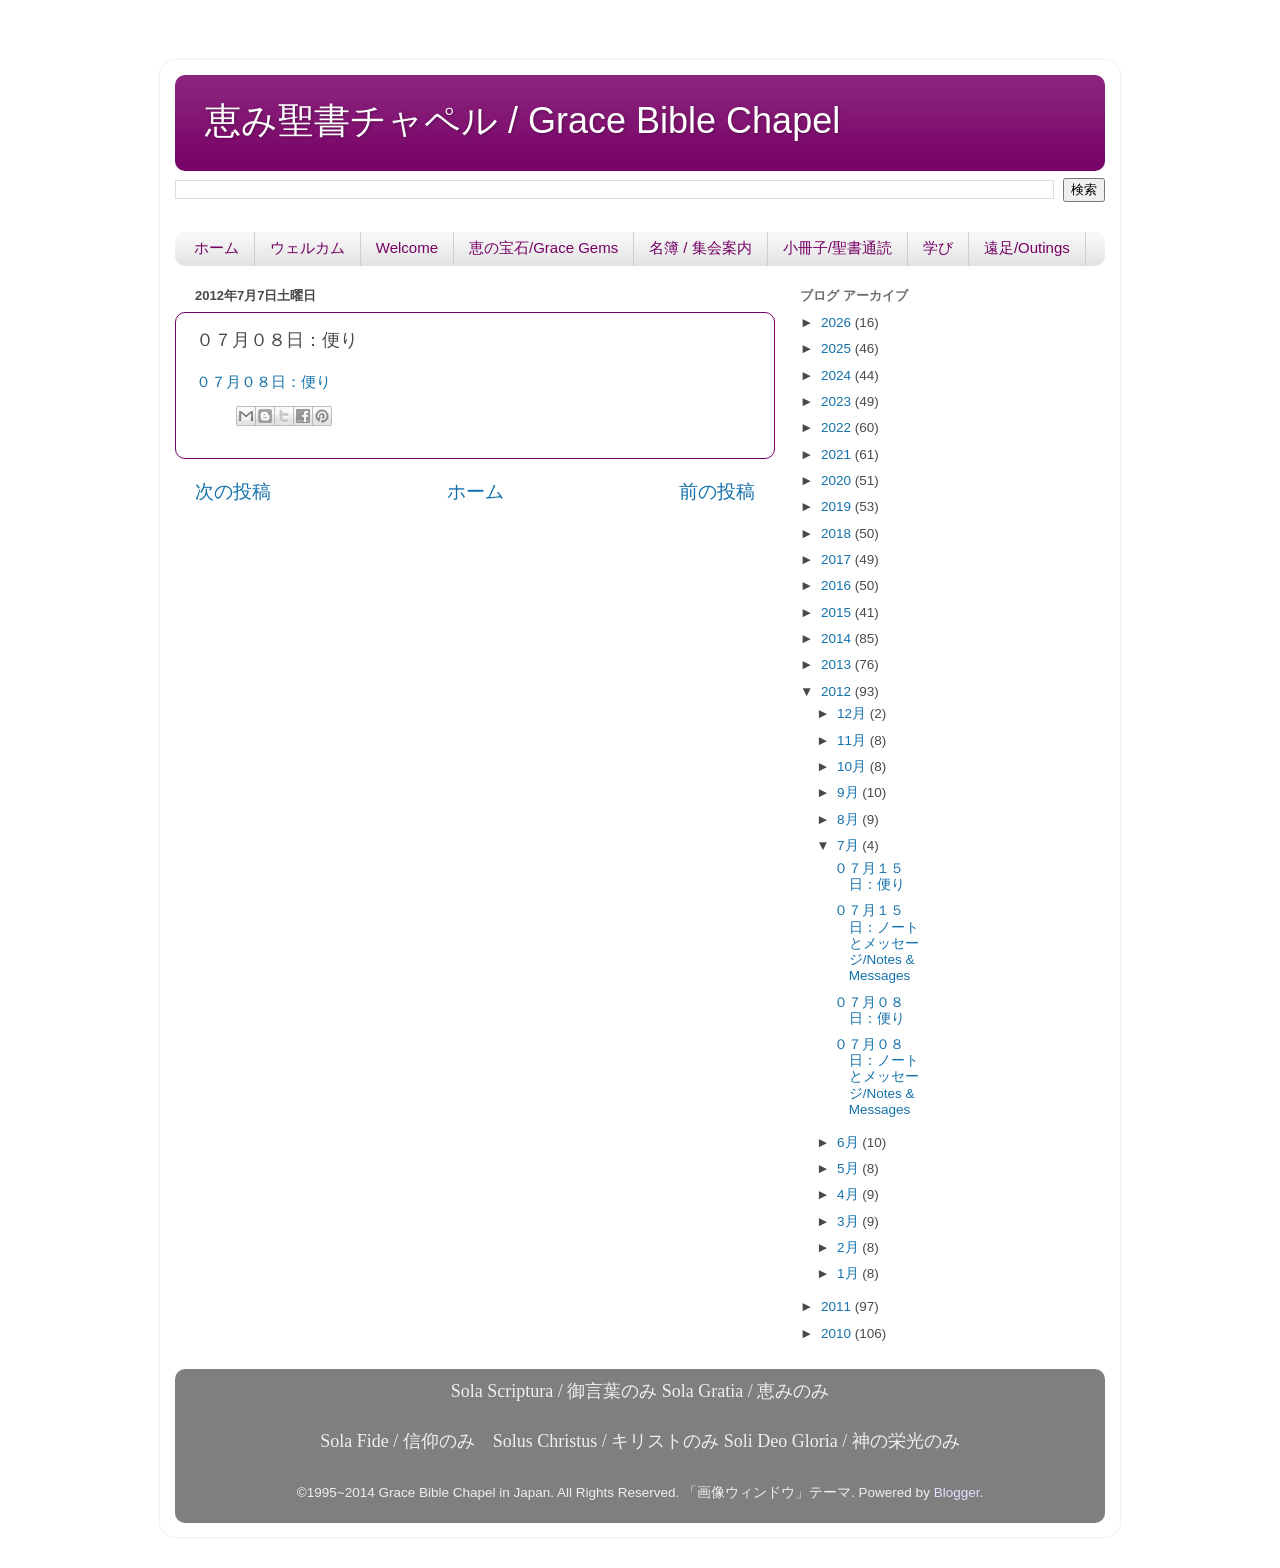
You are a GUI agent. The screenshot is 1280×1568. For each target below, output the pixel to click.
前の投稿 (717, 491)
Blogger (957, 1492)
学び (938, 247)
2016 (838, 585)
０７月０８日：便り (263, 382)
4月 (849, 1194)
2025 (838, 348)
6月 (849, 1142)
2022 (838, 427)
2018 (838, 533)
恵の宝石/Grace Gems (543, 247)
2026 (838, 322)
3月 (849, 1221)
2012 (838, 691)
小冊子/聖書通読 (837, 247)
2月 (849, 1247)
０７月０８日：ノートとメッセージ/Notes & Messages (876, 1077)
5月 (849, 1168)
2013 (838, 664)
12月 (853, 713)
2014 (838, 638)
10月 (853, 766)
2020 (838, 480)
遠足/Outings (1027, 247)
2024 (838, 375)
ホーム (216, 247)
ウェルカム (307, 247)
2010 (838, 1333)
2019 (838, 506)
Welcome (407, 247)
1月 (849, 1273)
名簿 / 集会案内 (700, 247)
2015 (838, 612)
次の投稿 (233, 491)
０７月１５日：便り (869, 876)
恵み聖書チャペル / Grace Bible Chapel (522, 120)
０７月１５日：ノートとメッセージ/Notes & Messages (876, 943)
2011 (838, 1306)
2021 (838, 454)
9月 (849, 792)
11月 (853, 740)
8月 (849, 819)
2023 (838, 401)
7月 (849, 845)
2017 (838, 559)
